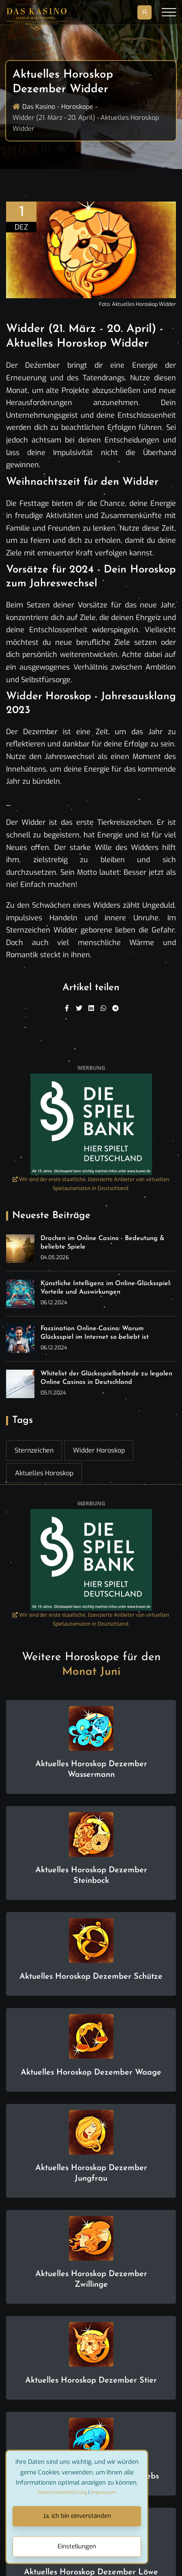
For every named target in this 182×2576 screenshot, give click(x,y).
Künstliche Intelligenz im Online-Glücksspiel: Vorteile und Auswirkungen (106, 1287)
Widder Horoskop (99, 1450)
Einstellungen (77, 2546)
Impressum (103, 2492)
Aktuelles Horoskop (44, 1473)
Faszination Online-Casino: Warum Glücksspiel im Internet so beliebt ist (95, 1332)
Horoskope (77, 106)
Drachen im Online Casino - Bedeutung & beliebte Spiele (103, 1242)
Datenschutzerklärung (62, 2492)
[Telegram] (115, 1008)
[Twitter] (79, 1008)
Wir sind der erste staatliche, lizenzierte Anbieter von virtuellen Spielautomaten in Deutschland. (91, 1184)
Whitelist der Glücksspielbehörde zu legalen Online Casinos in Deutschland (106, 1378)
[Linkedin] (91, 1008)
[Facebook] (67, 1008)
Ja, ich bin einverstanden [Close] (77, 2516)
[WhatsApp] (103, 1008)
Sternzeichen (34, 1450)
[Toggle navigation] (169, 12)
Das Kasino (38, 106)
